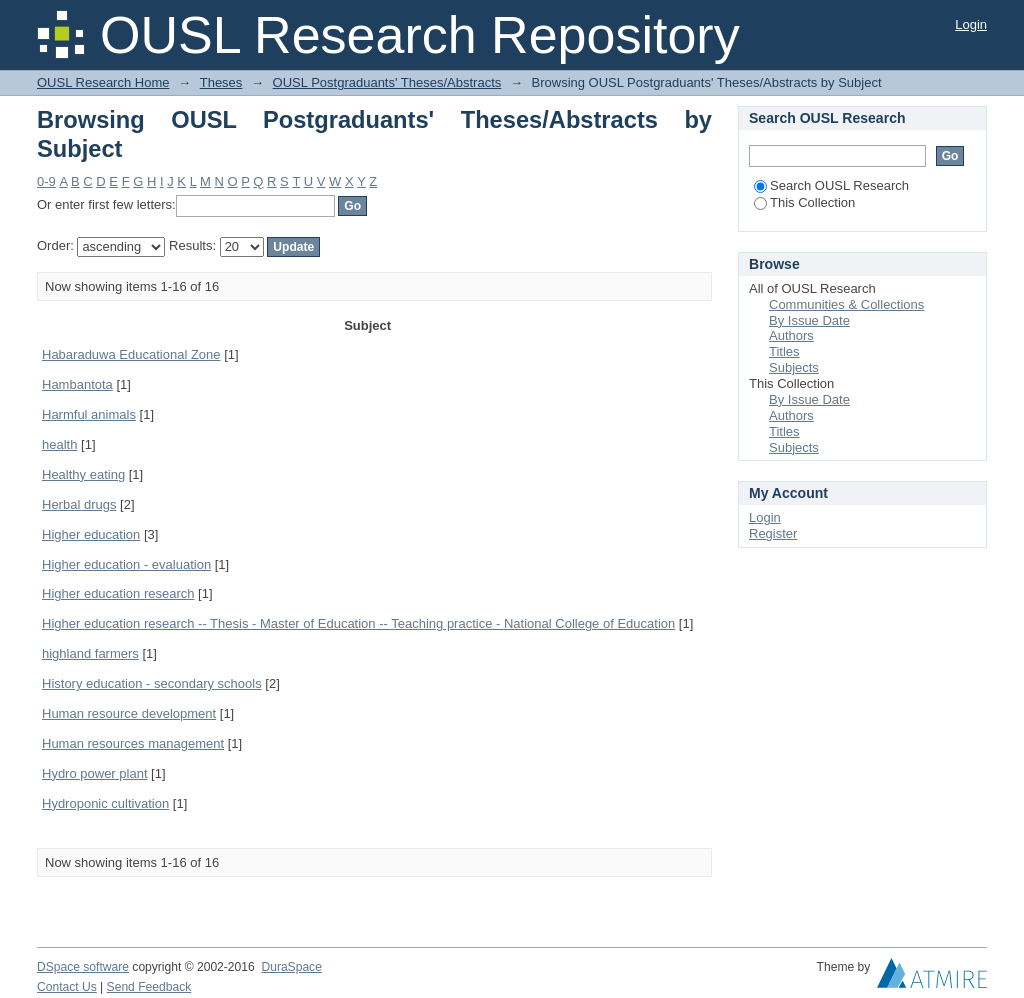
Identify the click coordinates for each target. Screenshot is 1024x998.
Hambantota (77, 384)
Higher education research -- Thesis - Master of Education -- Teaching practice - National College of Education (358, 623)
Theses (221, 82)
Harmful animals (89, 414)
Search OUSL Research (831, 185)
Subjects (794, 367)
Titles (784, 351)
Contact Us (67, 987)
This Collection (804, 202)
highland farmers (90, 653)
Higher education (91, 534)
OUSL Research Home (103, 82)
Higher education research (118, 593)
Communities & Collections (846, 304)
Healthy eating (83, 474)
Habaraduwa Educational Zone (131, 354)
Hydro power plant (95, 773)
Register (773, 533)
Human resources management (133, 743)
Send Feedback (149, 987)
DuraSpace (291, 967)
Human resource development (129, 713)
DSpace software (83, 967)
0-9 (46, 181)
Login (971, 24)
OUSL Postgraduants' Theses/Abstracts (387, 82)
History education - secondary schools (152, 683)
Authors (791, 335)
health (59, 444)
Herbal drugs (79, 504)
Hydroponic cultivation (105, 803)
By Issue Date (809, 320)
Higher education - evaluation (126, 564)
